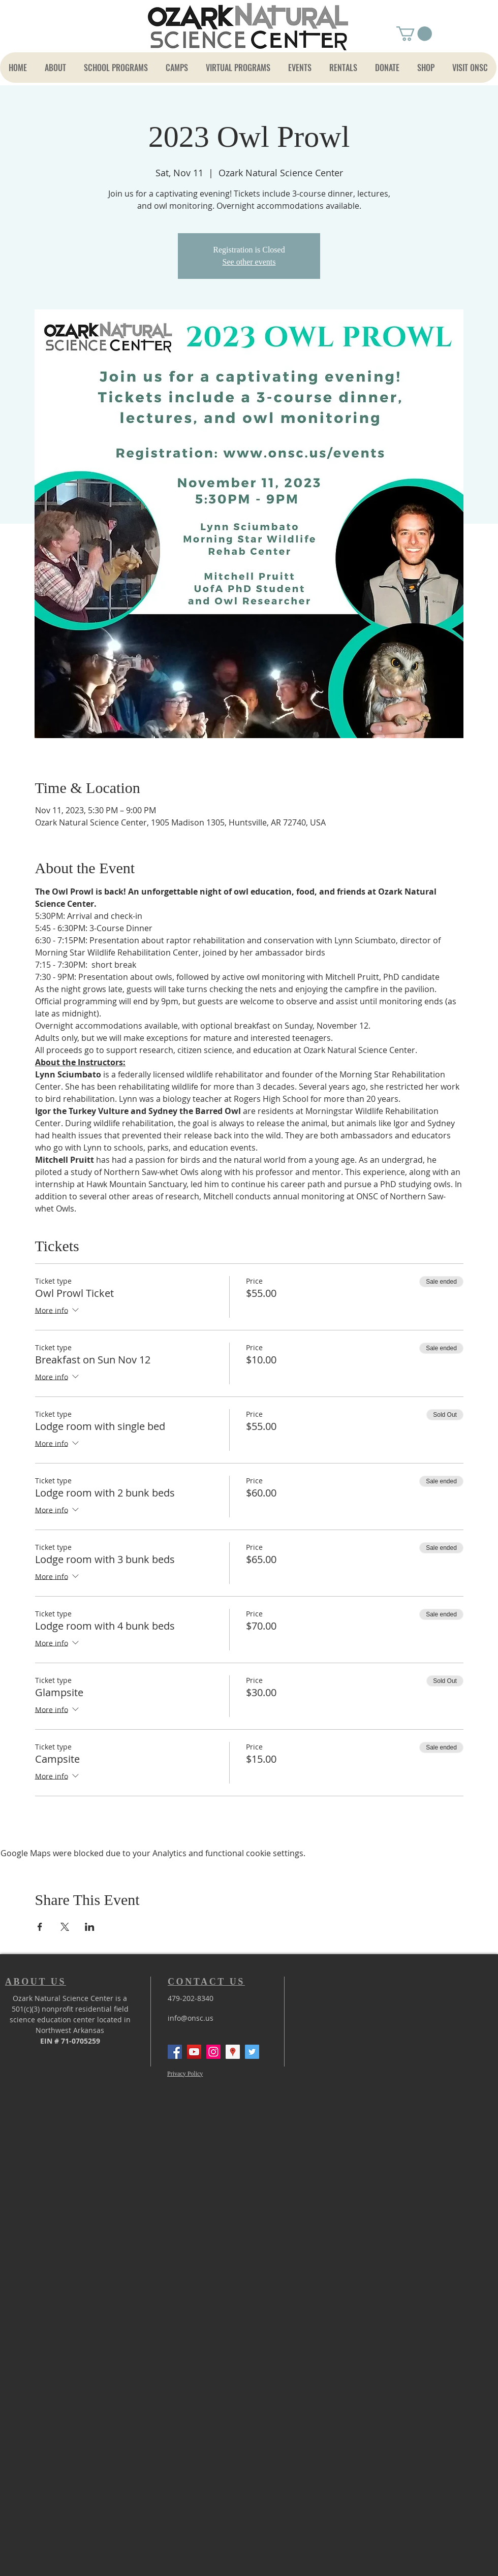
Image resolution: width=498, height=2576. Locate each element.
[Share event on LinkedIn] (90, 1927)
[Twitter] (252, 2052)
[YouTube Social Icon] (194, 2052)
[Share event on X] (65, 1927)
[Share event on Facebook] (40, 1927)
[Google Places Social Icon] (233, 2052)
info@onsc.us (190, 2018)
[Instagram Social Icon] (213, 2052)
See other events (249, 262)
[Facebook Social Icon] (175, 2052)
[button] (414, 33)
